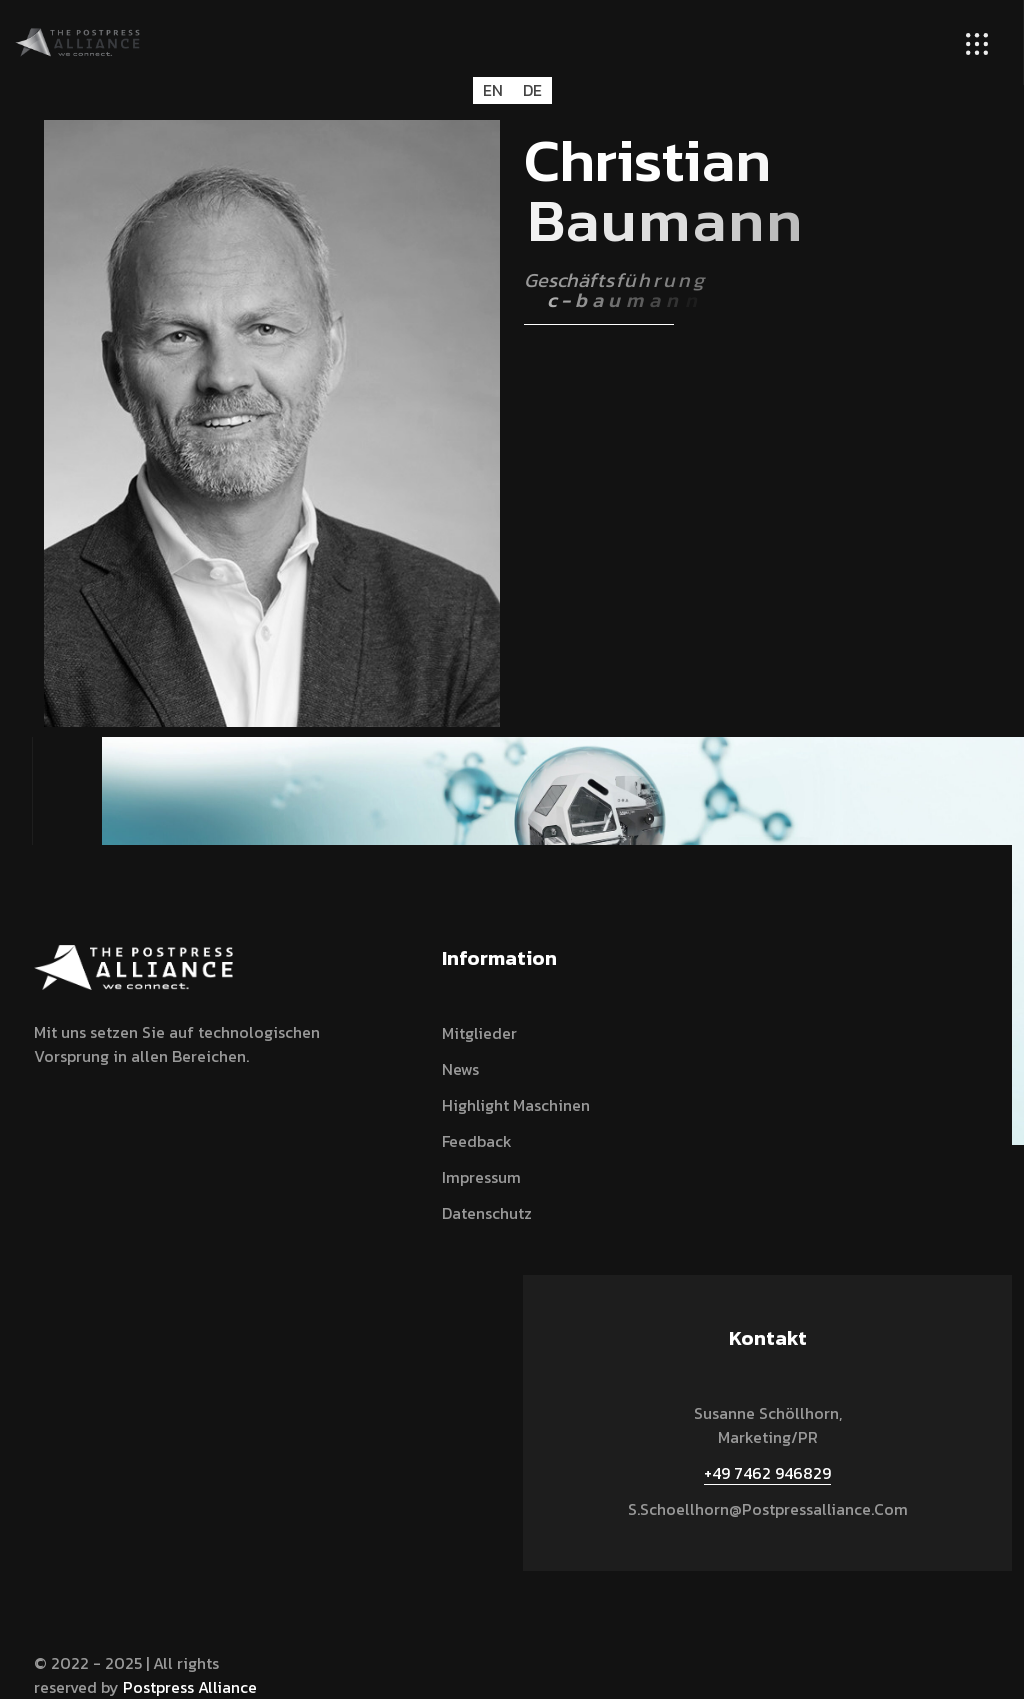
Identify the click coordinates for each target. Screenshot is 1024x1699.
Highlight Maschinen (516, 1105)
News (460, 1069)
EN (493, 90)
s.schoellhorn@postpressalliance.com (768, 1509)
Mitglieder (479, 1033)
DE (532, 90)
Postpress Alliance (190, 1687)
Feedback (477, 1141)
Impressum (481, 1177)
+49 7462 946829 (767, 1473)
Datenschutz (487, 1213)
